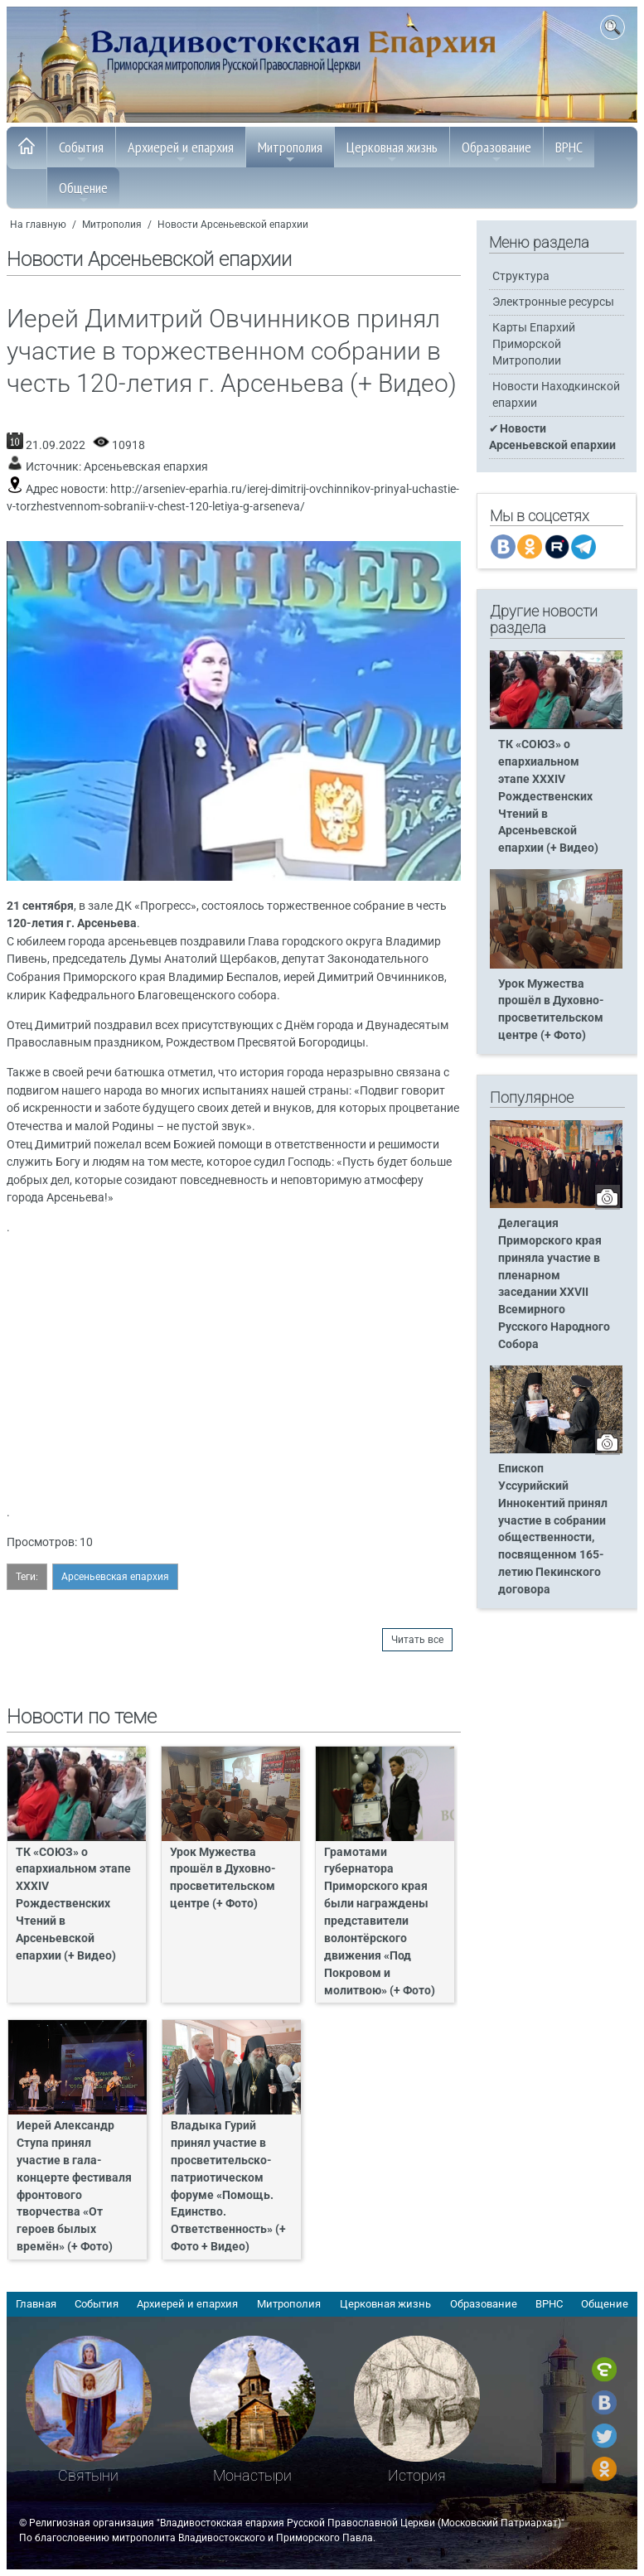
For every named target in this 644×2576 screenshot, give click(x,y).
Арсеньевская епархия (146, 467)
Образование (496, 152)
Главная (36, 2304)
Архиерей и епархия (181, 152)
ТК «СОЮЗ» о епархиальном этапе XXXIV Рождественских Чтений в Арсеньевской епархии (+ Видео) (73, 1904)
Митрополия (290, 152)
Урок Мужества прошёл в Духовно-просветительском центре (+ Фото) (223, 1878)
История (417, 2475)
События (81, 152)
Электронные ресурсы (553, 302)
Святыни (88, 2475)
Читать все (417, 1640)
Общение (83, 192)
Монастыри (252, 2475)
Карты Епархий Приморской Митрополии (533, 344)
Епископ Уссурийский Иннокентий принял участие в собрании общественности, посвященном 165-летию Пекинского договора (553, 1529)
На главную (38, 224)
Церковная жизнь (392, 152)
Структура (521, 276)
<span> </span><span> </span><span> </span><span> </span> (239, 1367)
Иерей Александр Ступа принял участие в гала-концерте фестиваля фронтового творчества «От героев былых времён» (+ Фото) (74, 2186)
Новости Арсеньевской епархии (232, 224)
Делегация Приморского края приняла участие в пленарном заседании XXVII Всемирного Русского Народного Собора (554, 1283)
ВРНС (569, 152)
